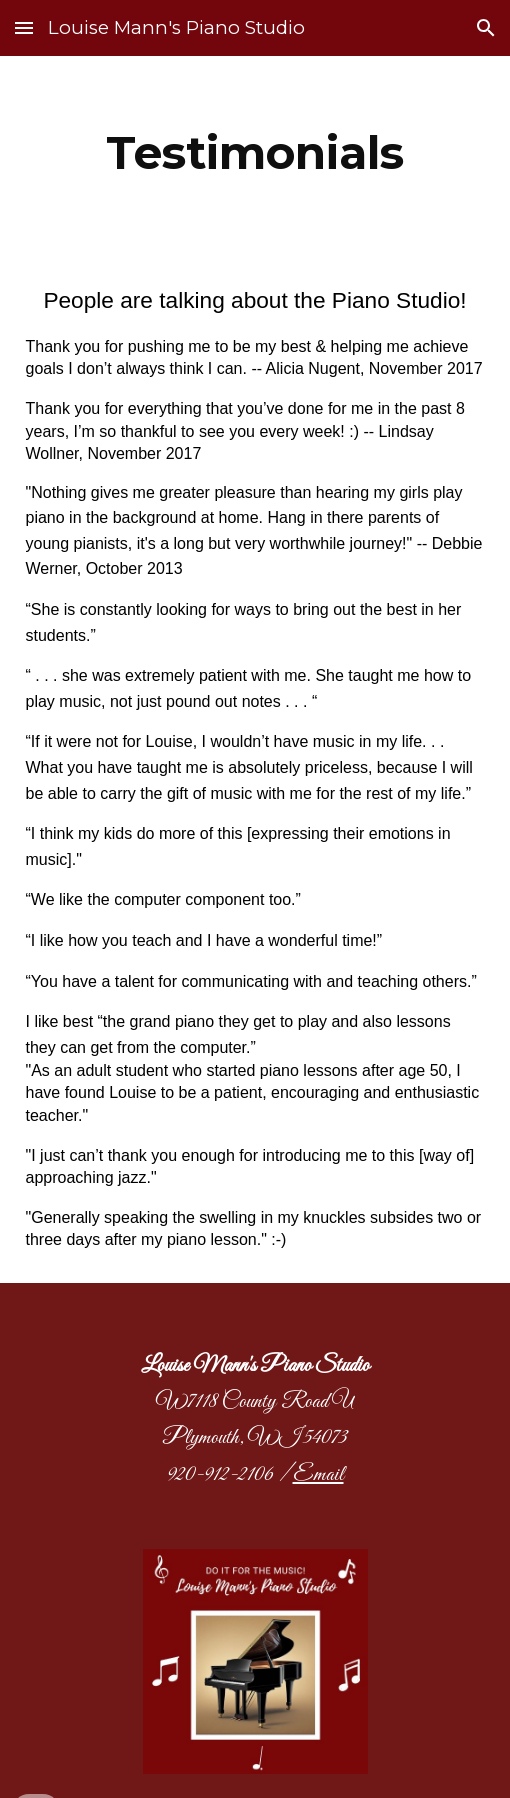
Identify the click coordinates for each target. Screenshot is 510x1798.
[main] (255, 153)
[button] (24, 27)
